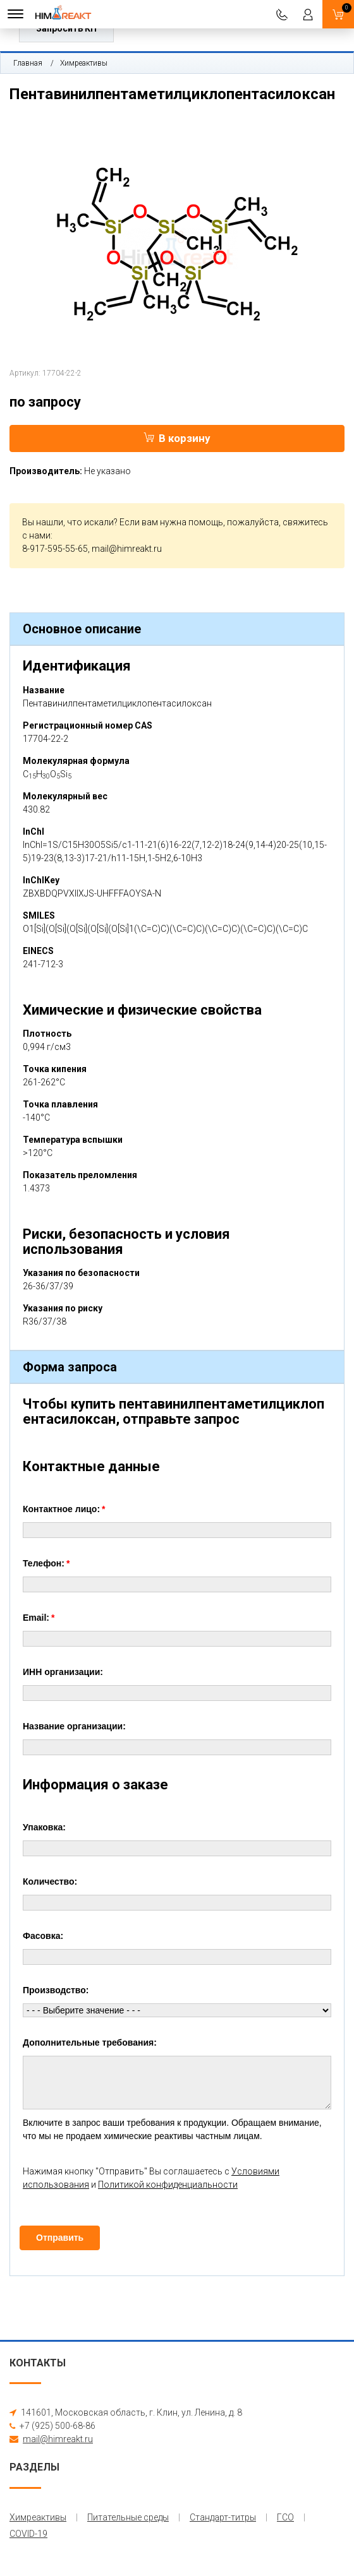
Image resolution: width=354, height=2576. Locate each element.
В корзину (177, 438)
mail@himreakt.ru (127, 549)
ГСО (285, 2517)
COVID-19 (28, 2534)
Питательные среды (128, 2517)
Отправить (59, 2238)
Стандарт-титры (223, 2517)
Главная (27, 63)
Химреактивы (83, 63)
